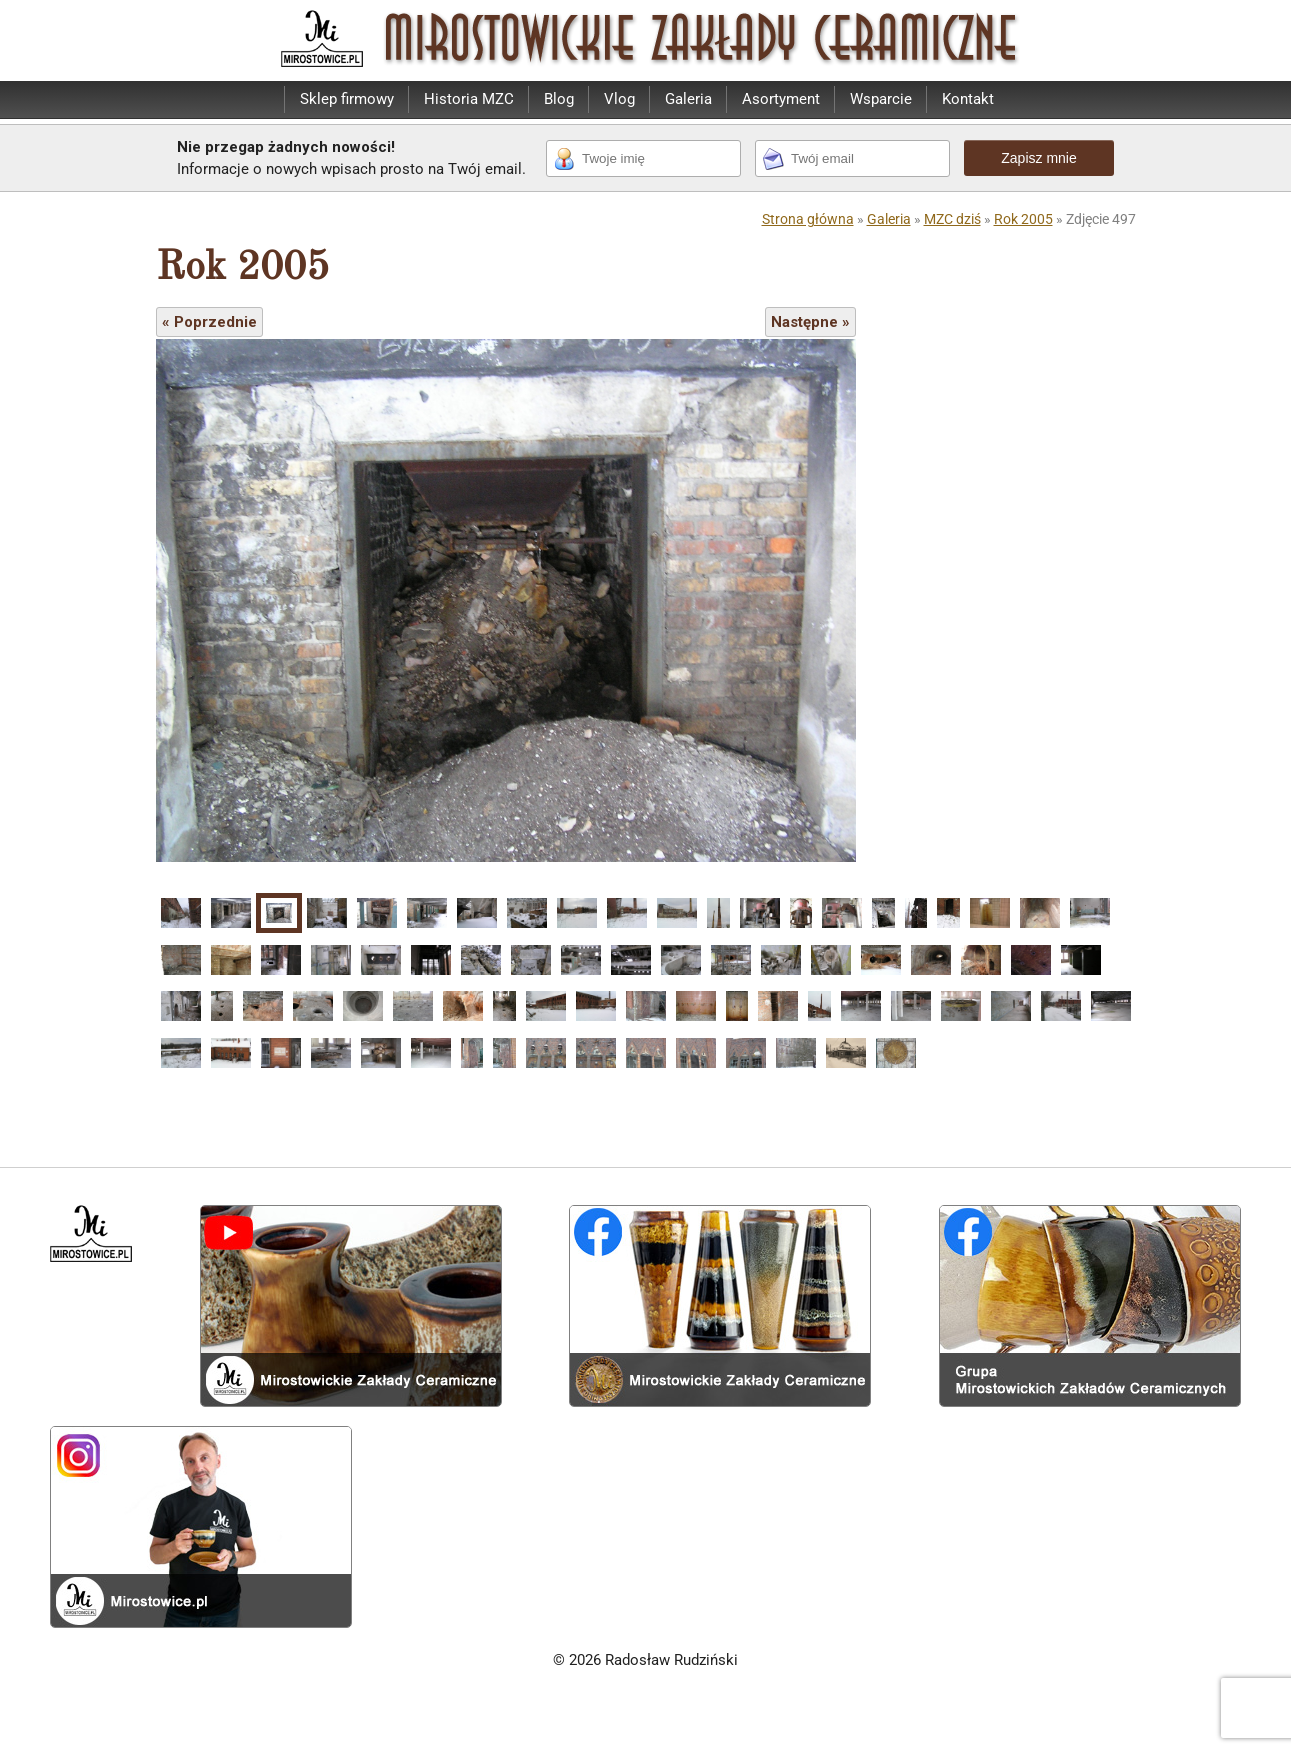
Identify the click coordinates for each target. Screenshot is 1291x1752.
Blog (559, 99)
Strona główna (808, 219)
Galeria (688, 99)
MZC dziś (952, 219)
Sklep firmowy (347, 99)
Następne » (810, 322)
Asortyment (781, 99)
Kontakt (968, 99)
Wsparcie (881, 99)
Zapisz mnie (1038, 158)
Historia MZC (469, 99)
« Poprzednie (209, 322)
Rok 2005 (1023, 219)
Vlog (619, 99)
